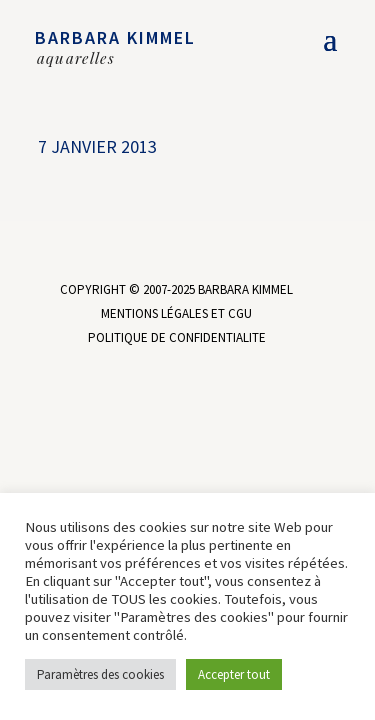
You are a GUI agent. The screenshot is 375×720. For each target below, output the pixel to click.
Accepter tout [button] (234, 674)
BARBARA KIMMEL (115, 37)
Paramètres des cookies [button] (100, 674)
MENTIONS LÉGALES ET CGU (176, 313)
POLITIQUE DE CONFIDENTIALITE (177, 337)
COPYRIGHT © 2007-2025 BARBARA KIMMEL (176, 289)
